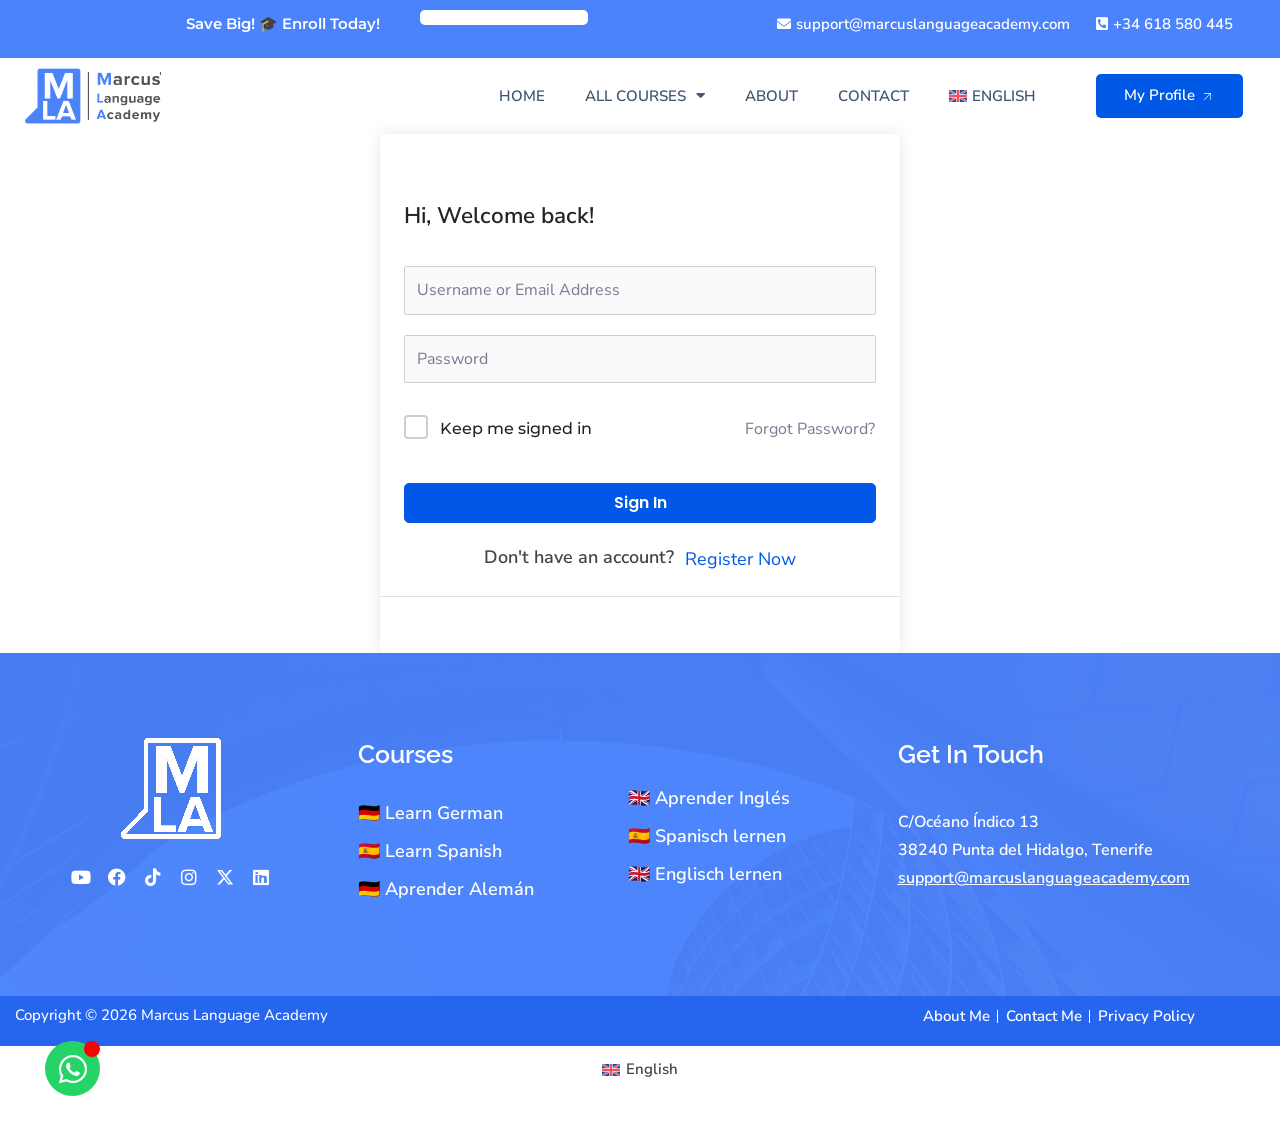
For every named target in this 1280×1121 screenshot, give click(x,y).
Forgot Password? (810, 429)
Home (522, 96)
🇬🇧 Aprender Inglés (709, 798)
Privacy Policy (1146, 1016)
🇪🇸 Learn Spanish (430, 851)
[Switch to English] (640, 1069)
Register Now (740, 559)
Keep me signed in (516, 428)
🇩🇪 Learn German (430, 813)
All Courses (645, 95)
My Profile (1171, 95)
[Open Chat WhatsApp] (72, 1068)
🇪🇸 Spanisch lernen (707, 836)
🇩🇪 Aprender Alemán (446, 889)
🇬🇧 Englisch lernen (705, 874)
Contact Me (1044, 1016)
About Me (956, 1016)
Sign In (640, 502)
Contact (873, 96)
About (771, 96)
